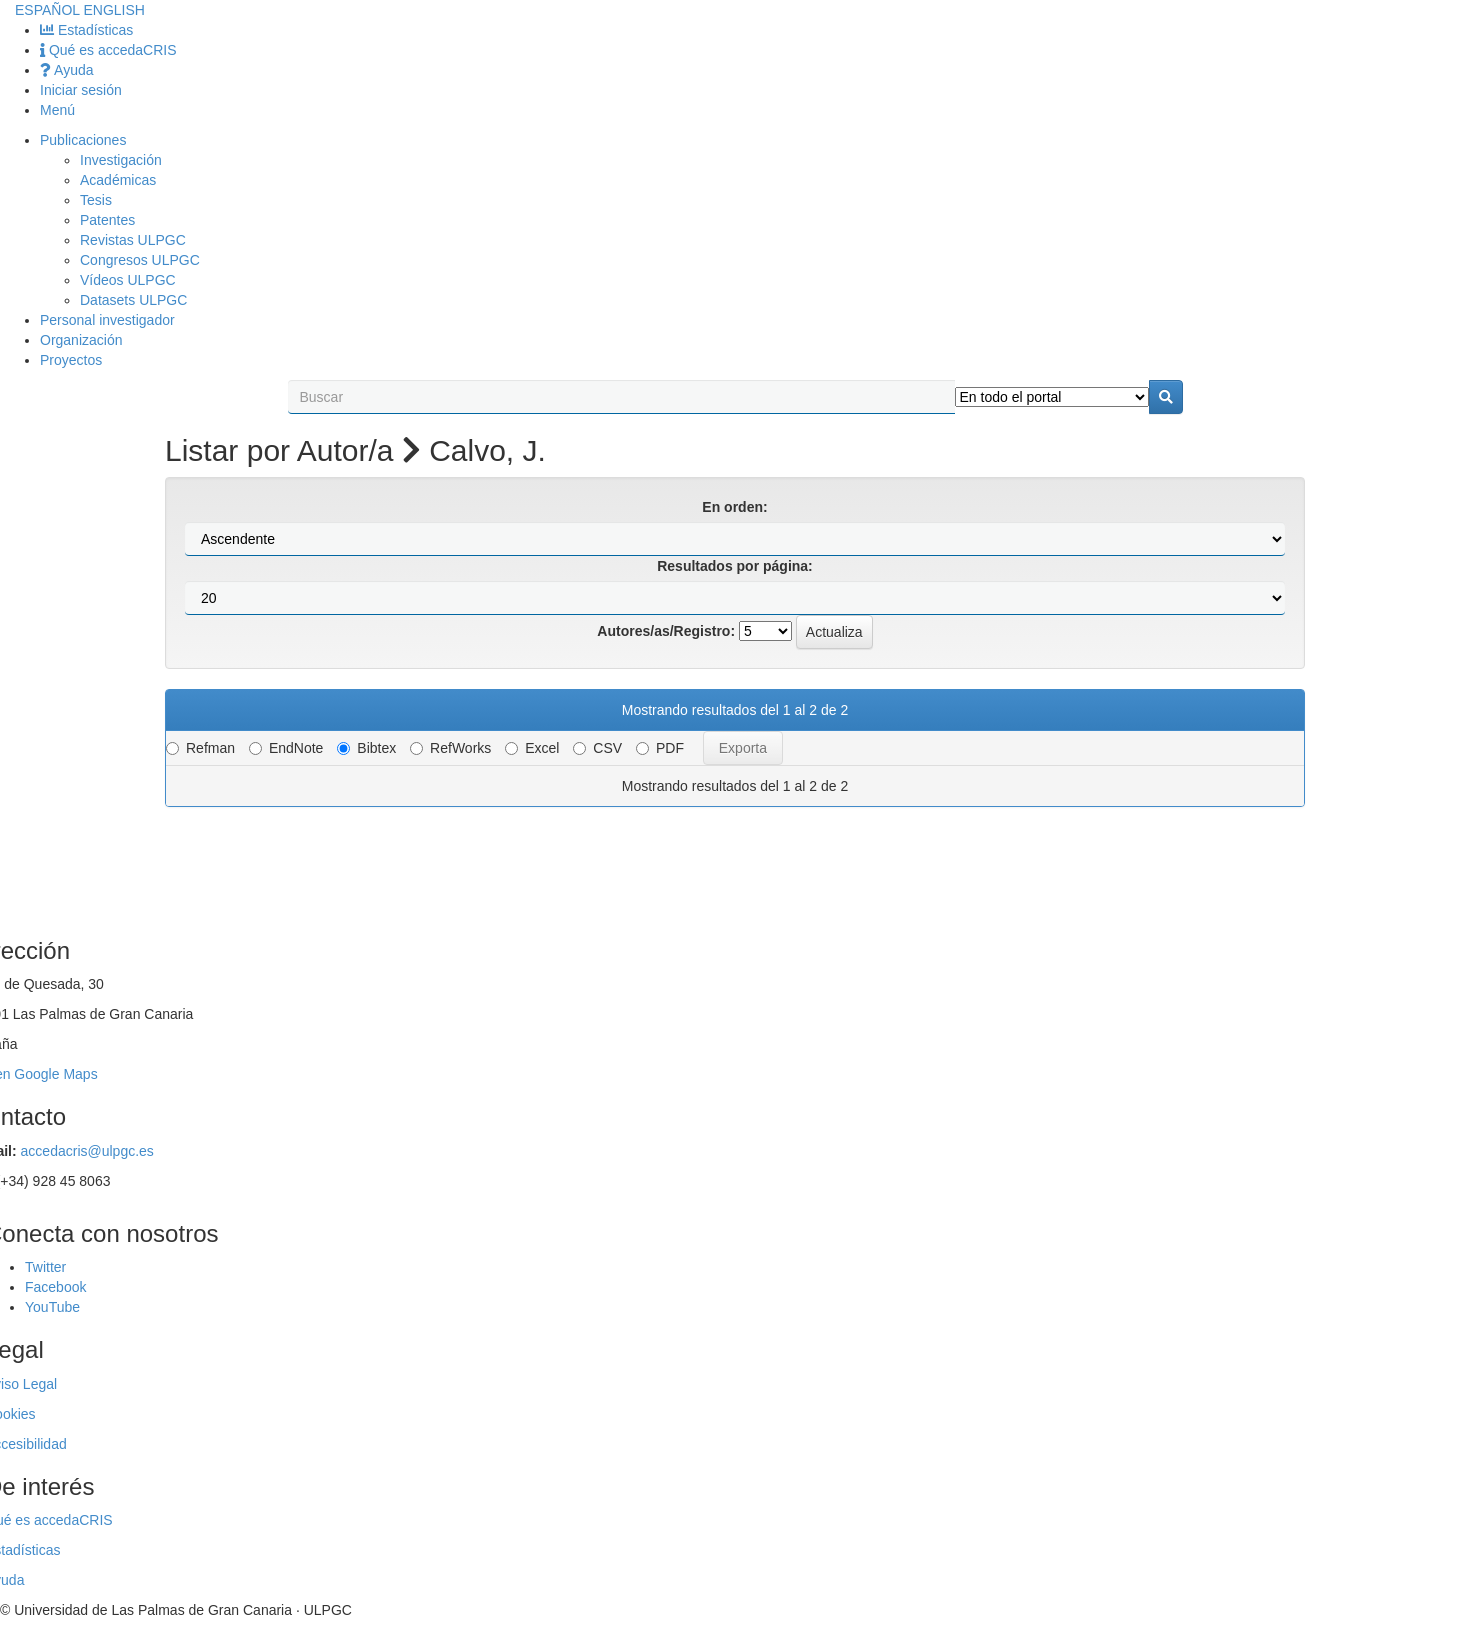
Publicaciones (83, 140)
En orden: (734, 507)
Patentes (107, 220)
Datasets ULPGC (133, 300)
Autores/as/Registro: (666, 631)
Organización (81, 340)
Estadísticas (86, 30)
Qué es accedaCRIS (108, 50)
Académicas (118, 180)
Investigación (121, 160)
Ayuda (67, 70)
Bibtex (366, 748)
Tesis (96, 200)
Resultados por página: (735, 566)
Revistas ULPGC (133, 240)
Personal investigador (107, 320)
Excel (532, 748)
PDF (660, 748)
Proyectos (71, 360)
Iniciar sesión (81, 90)
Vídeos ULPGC (128, 280)
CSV (597, 748)
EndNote (286, 748)
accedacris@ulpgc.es (87, 1151)
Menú (57, 110)
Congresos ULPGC (140, 260)
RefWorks (450, 748)
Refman (200, 748)
